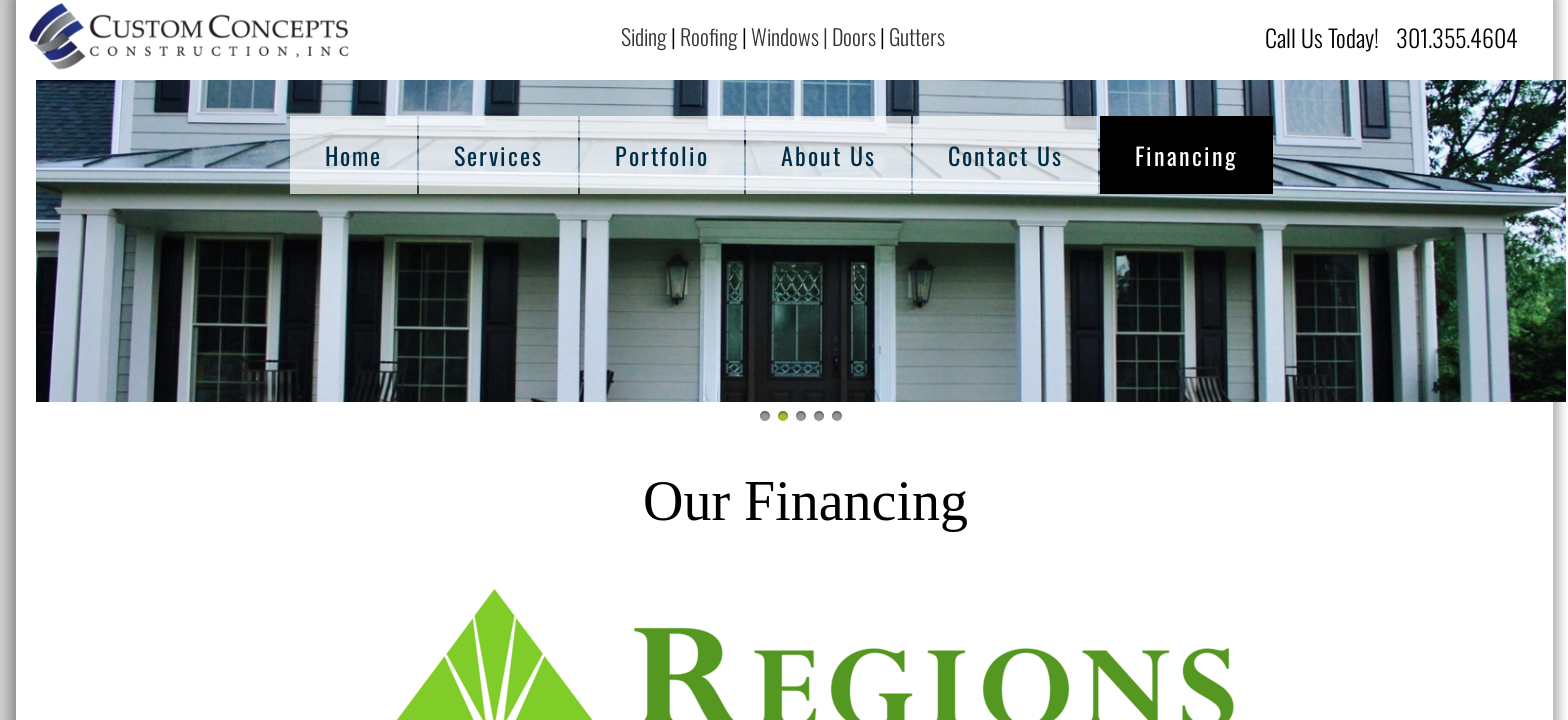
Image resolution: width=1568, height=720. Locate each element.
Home (353, 155)
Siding (644, 36)
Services (498, 155)
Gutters (919, 36)
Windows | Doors (813, 36)
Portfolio (662, 155)
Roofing (709, 36)
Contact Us (1005, 155)
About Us (828, 155)
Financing (1186, 155)
